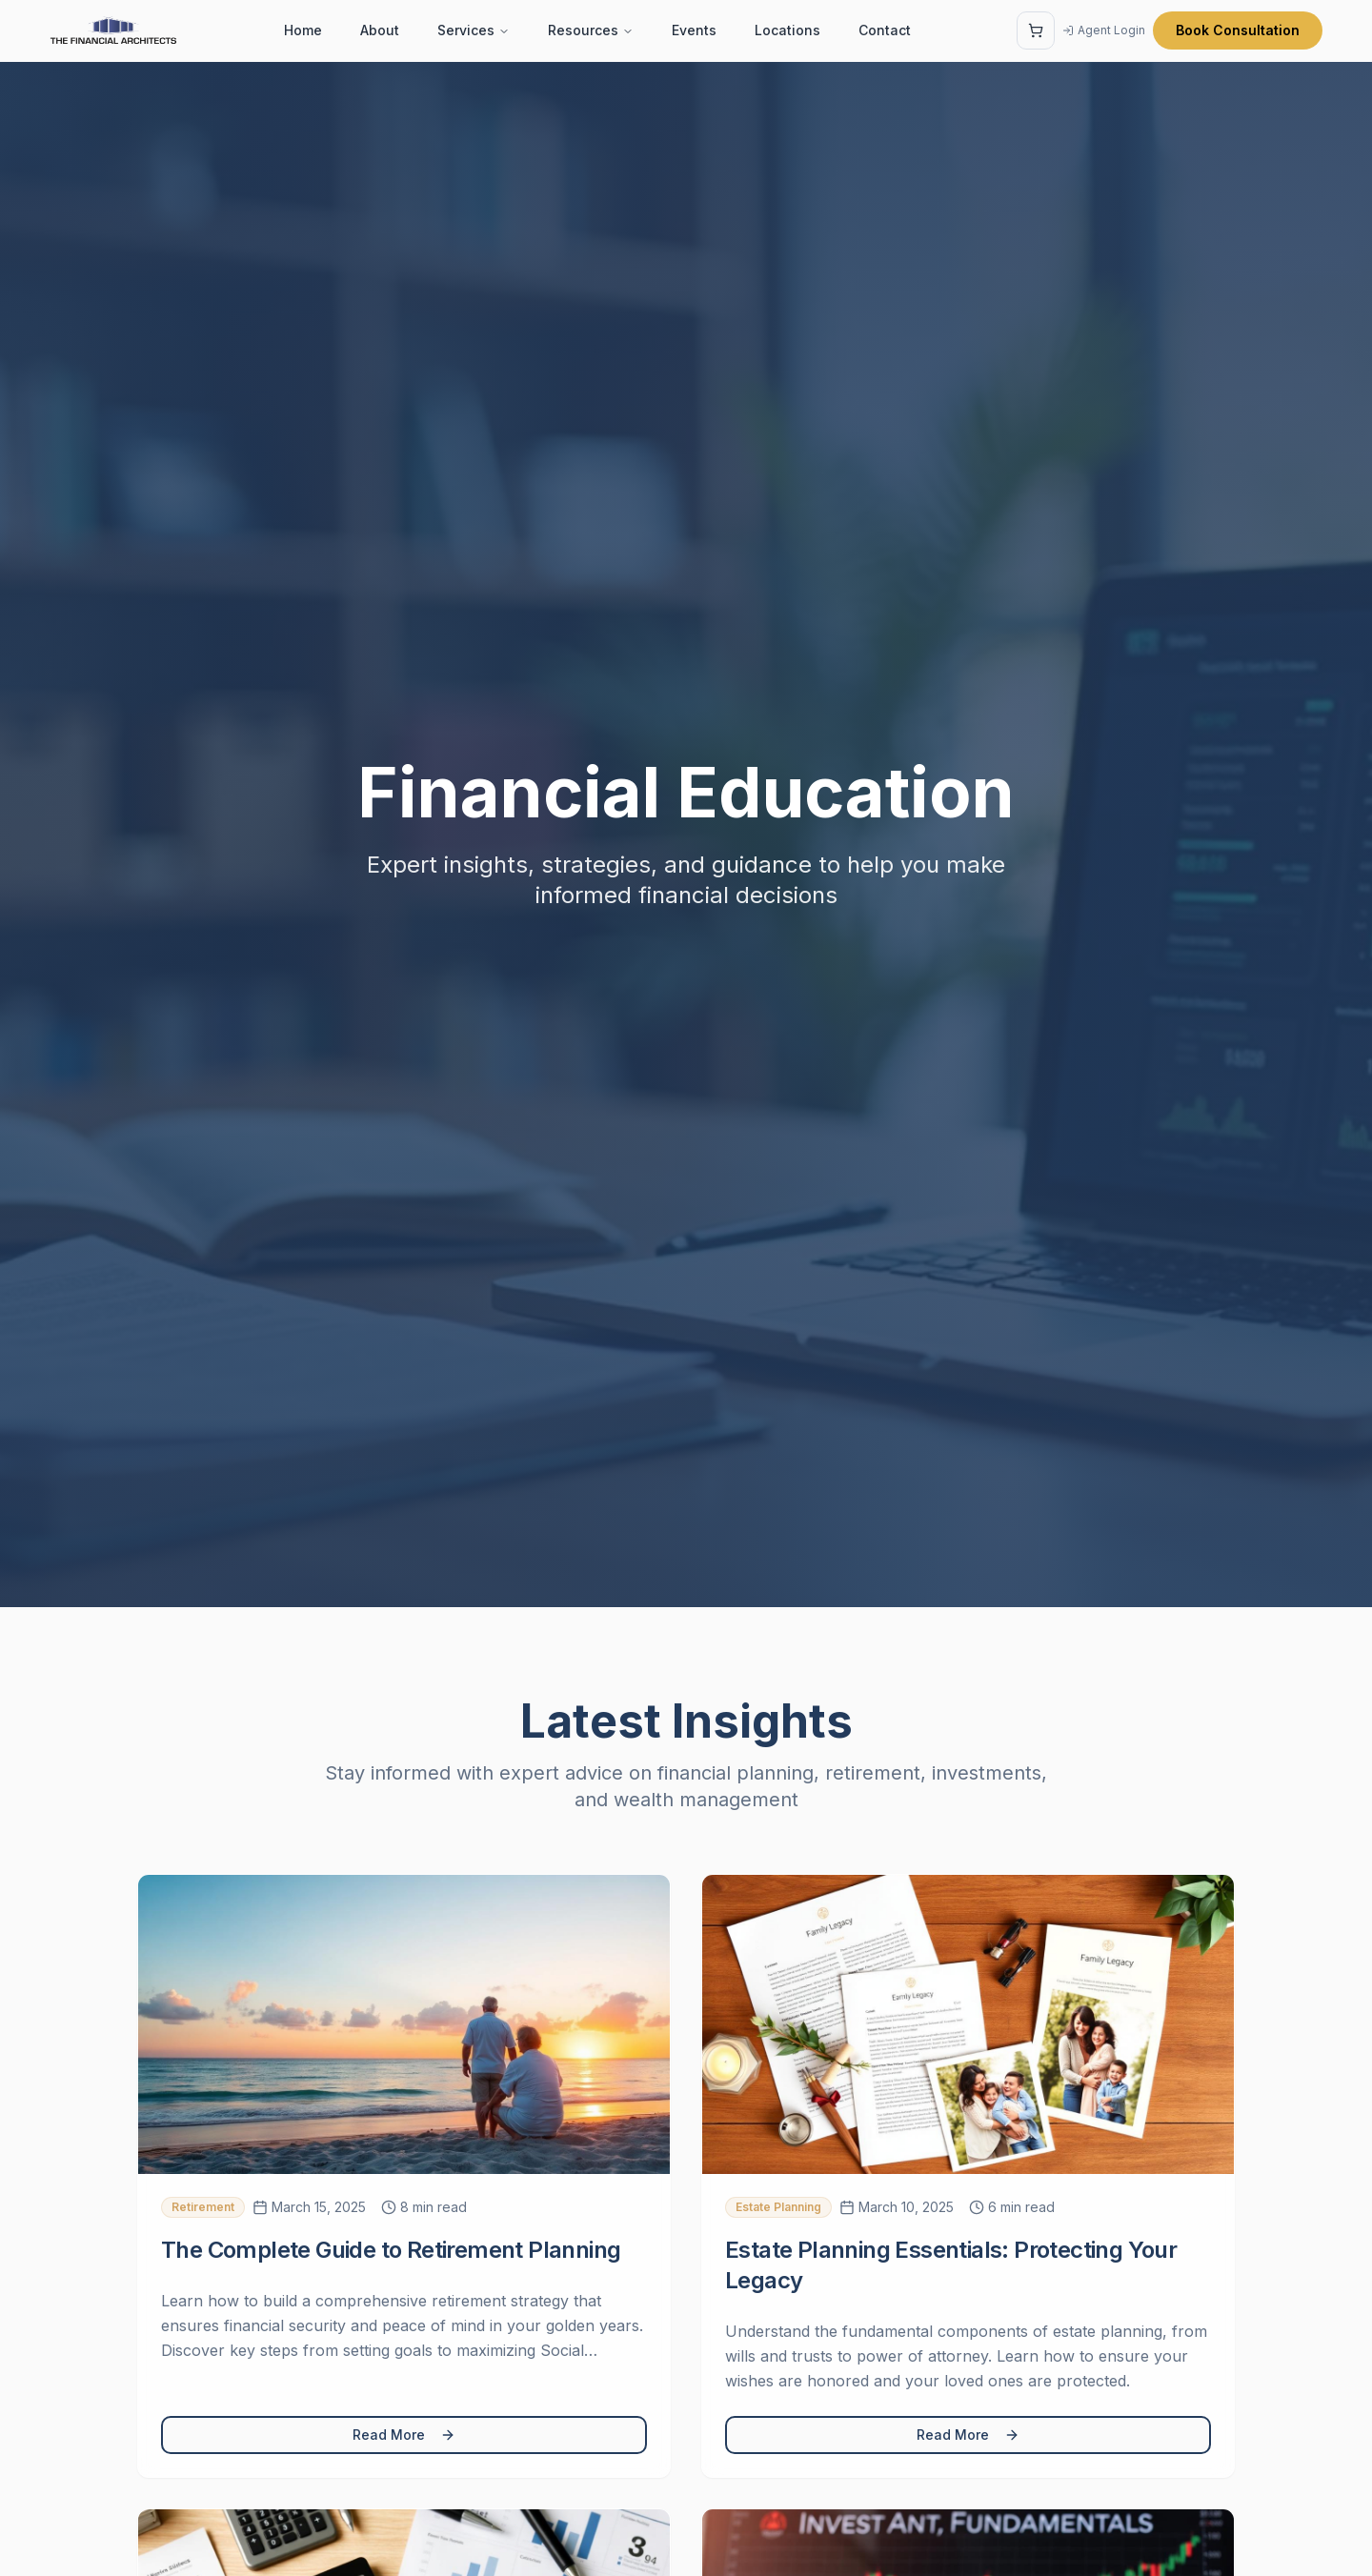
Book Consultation (1238, 30)
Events (694, 30)
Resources (591, 30)
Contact (884, 30)
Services (473, 30)
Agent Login (1103, 30)
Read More (404, 2434)
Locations (787, 30)
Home (303, 30)
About (379, 30)
